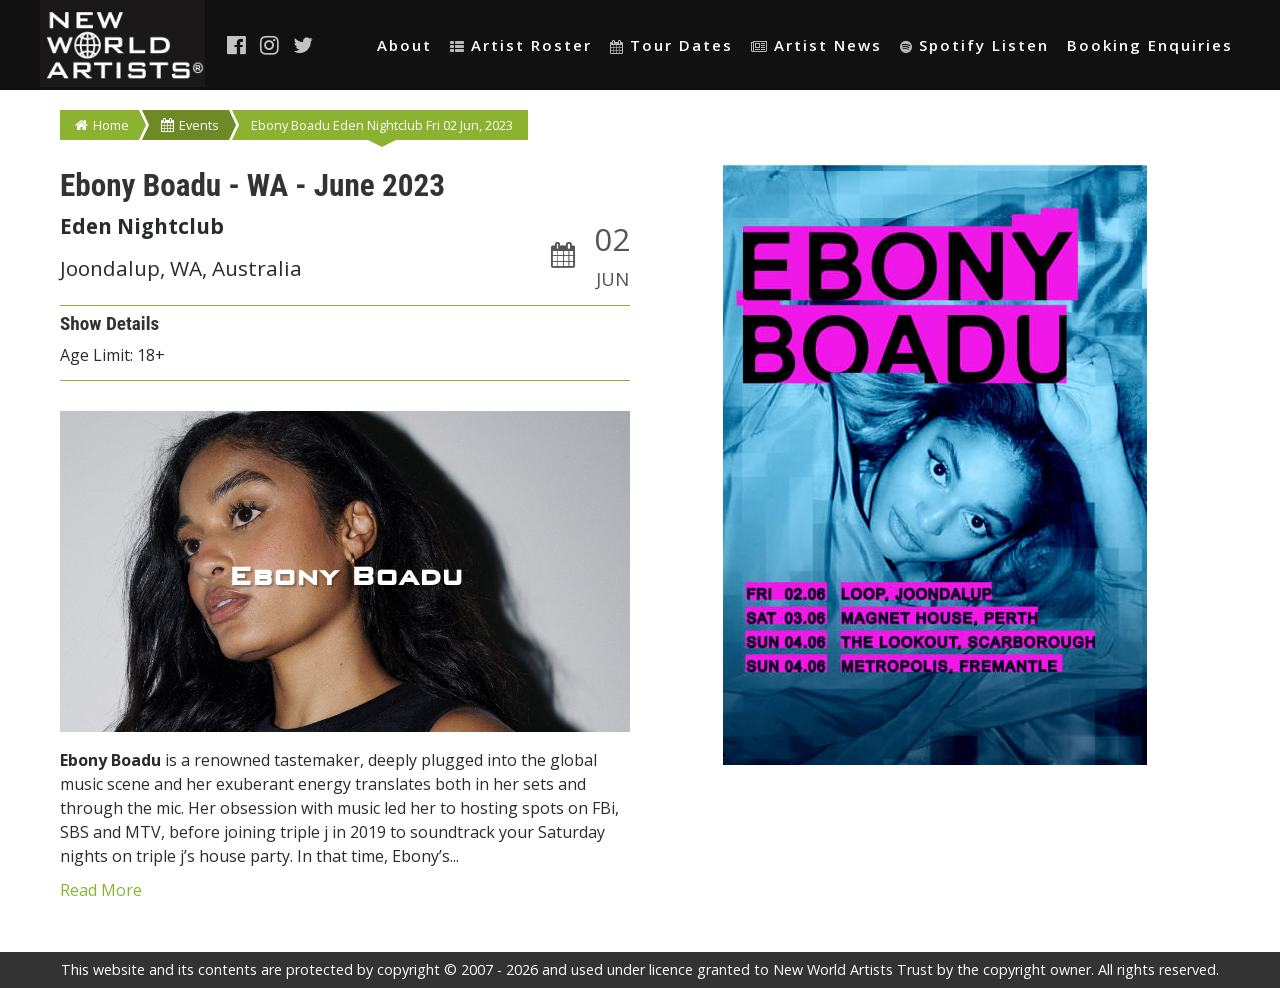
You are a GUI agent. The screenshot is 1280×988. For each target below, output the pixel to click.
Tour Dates (671, 45)
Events (190, 125)
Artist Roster (521, 45)
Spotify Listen (974, 45)
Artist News (816, 45)
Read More (101, 890)
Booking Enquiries (1150, 45)
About (404, 45)
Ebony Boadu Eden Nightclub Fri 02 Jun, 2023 (382, 125)
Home (102, 125)
